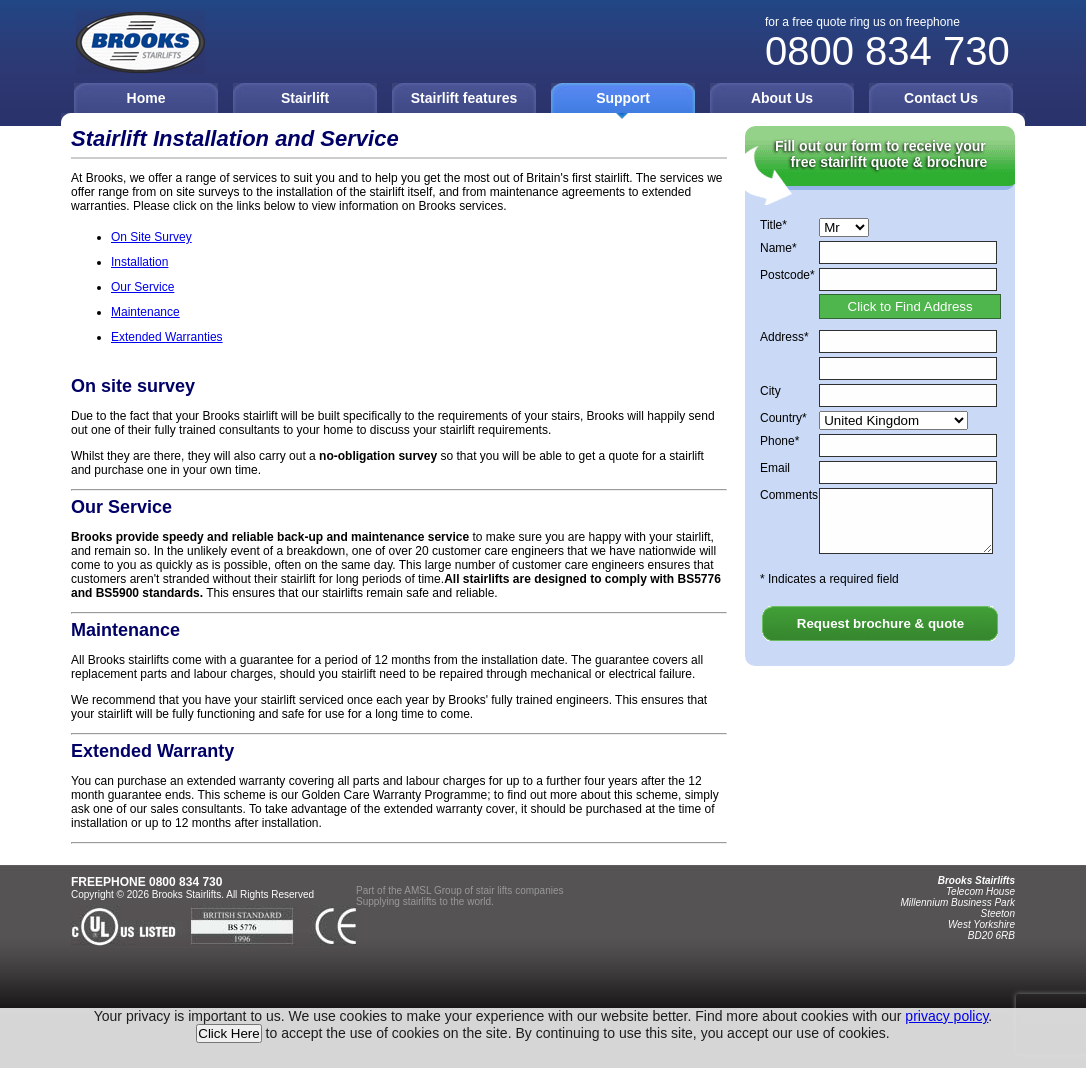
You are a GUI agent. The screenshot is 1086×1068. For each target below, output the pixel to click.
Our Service (142, 287)
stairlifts (420, 901)
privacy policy (946, 1016)
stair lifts (494, 890)
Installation (139, 262)
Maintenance (145, 312)
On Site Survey (151, 237)
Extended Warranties (167, 337)
